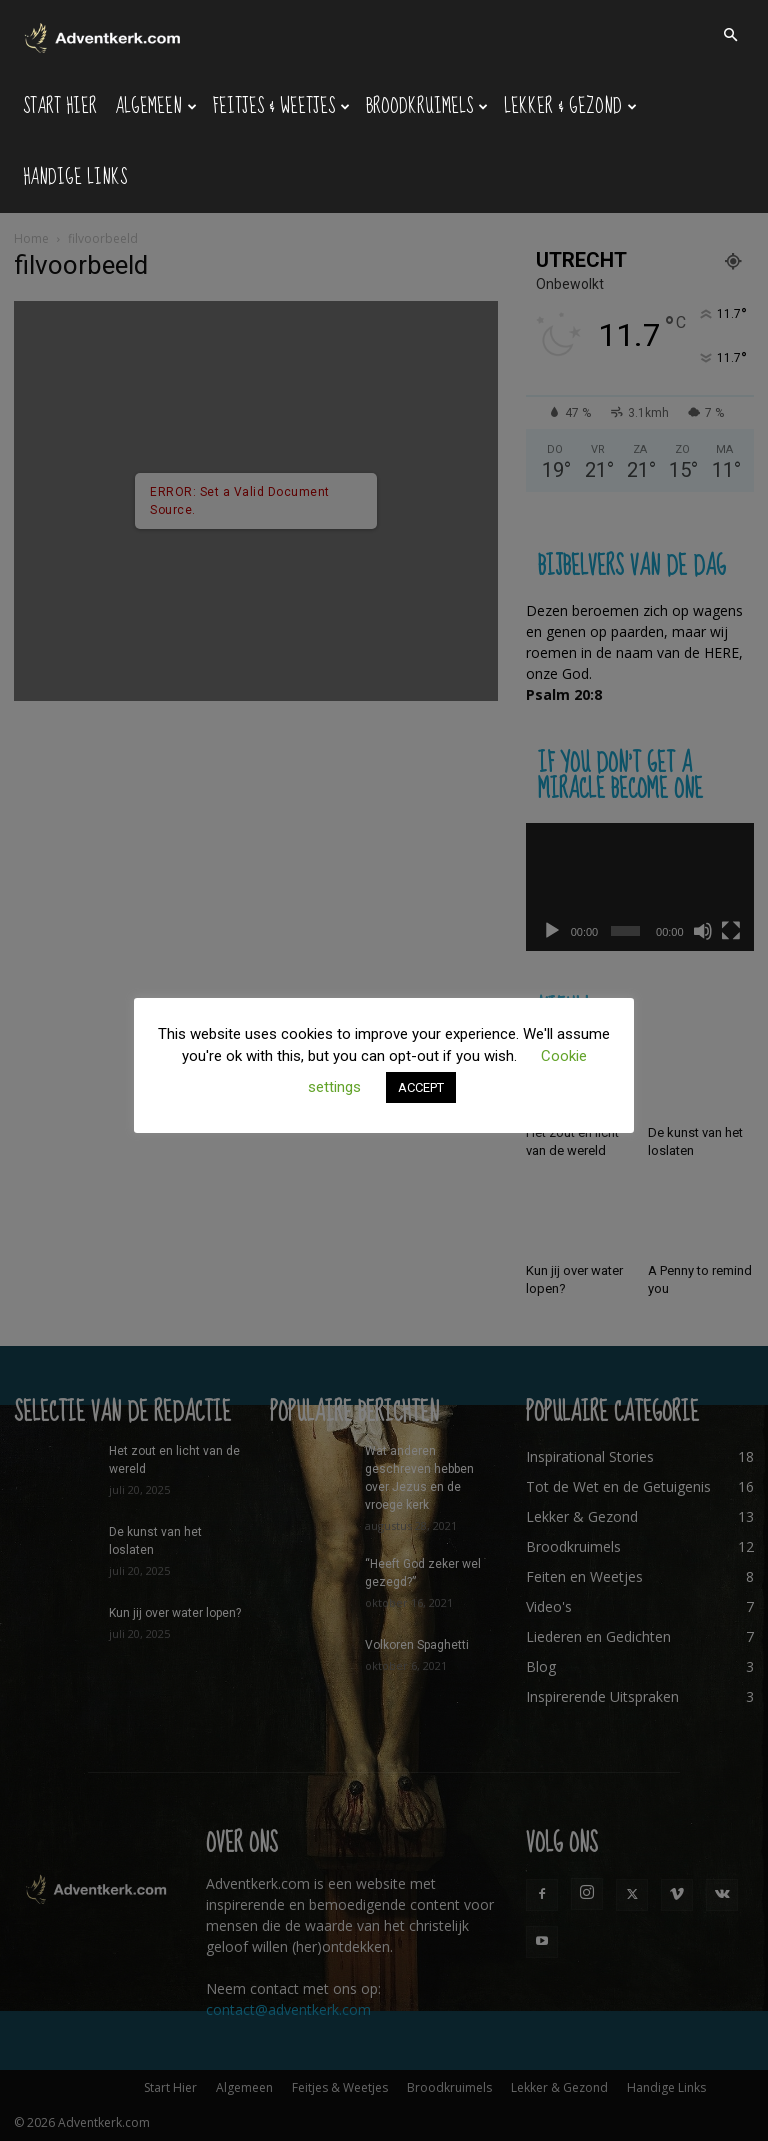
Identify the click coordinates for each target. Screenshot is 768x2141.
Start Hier (60, 106)
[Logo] (104, 35)
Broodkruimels (427, 106)
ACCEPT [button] (421, 1087)
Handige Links (75, 177)
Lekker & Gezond (570, 106)
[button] (730, 35)
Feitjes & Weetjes (281, 106)
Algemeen (156, 106)
